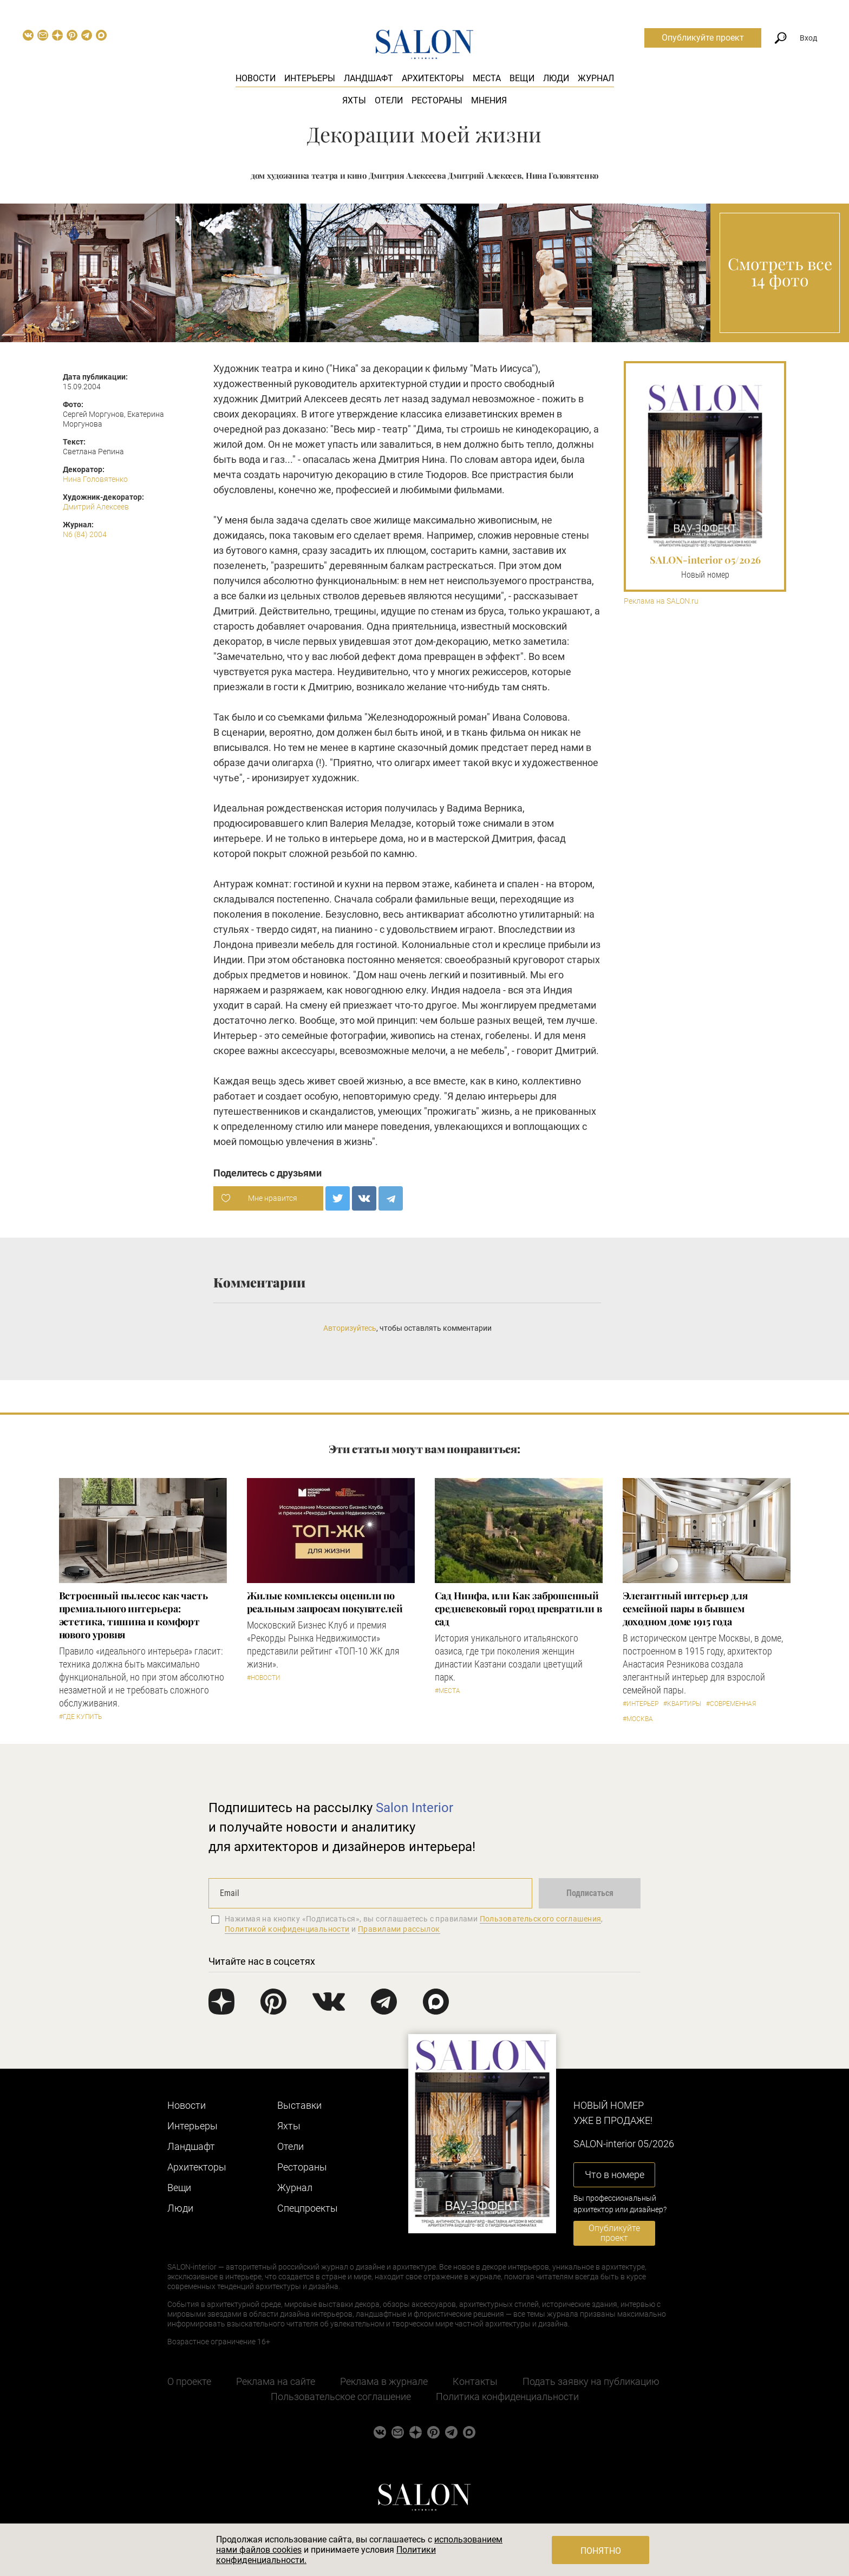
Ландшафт (368, 78)
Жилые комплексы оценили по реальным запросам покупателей (325, 1602)
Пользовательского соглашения (541, 1918)
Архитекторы (433, 78)
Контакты (475, 2381)
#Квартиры (682, 1704)
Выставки (299, 2105)
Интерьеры (309, 78)
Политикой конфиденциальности (287, 1929)
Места (487, 78)
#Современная (731, 1704)
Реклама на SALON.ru (661, 601)
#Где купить (80, 1717)
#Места (447, 1691)
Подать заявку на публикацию (591, 2381)
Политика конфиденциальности (507, 2396)
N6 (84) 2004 (85, 534)
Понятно (600, 2551)
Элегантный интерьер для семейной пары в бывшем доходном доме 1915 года (685, 1608)
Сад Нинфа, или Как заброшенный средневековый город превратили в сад (518, 1608)
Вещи (522, 78)
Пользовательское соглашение (341, 2396)
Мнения (489, 100)
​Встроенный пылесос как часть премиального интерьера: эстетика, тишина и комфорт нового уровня (133, 1615)
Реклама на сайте (275, 2381)
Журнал (596, 78)
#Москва (638, 1719)
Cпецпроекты (307, 2208)
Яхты (354, 100)
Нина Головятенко (95, 479)
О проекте (189, 2381)
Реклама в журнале (384, 2381)
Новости (256, 78)
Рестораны (437, 100)
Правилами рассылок (399, 1929)
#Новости (263, 1678)
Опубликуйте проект (703, 37)
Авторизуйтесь (349, 1328)
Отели (389, 100)
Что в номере (614, 2174)
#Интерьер (640, 1704)
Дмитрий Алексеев (96, 506)
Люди (556, 78)
